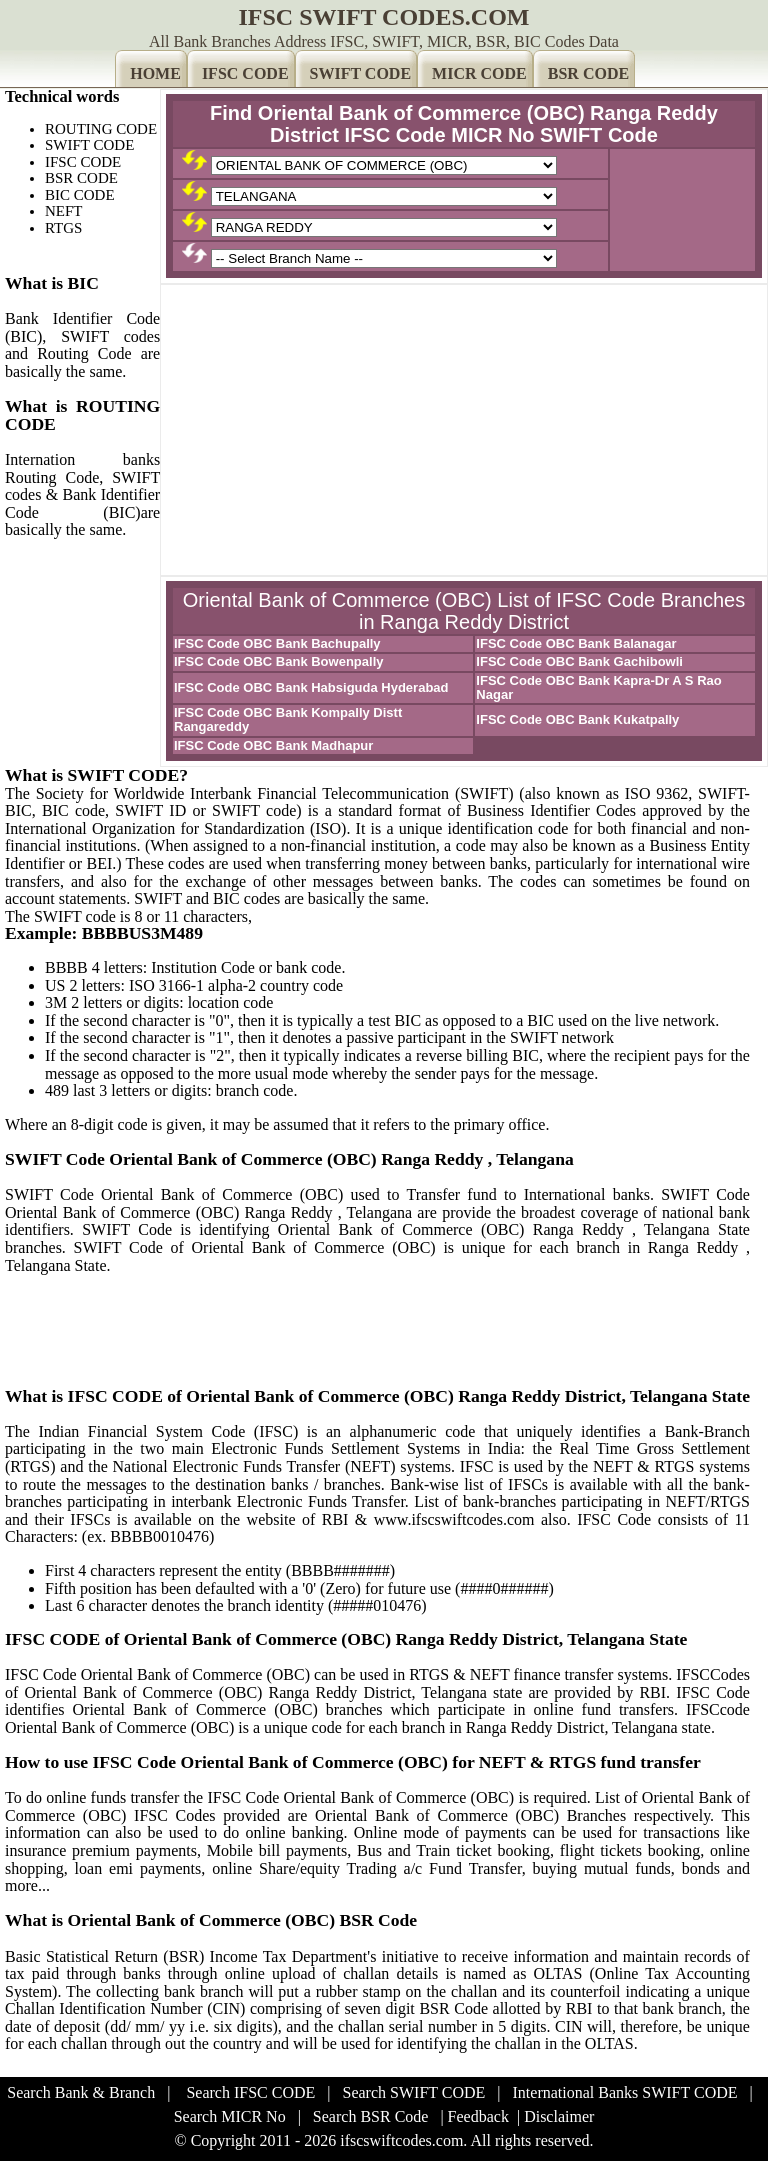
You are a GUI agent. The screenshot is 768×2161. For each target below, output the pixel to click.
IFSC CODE (245, 73)
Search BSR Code (371, 2116)
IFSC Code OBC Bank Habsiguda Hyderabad (311, 687)
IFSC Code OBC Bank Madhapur (273, 745)
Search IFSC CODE (250, 2092)
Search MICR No (230, 2116)
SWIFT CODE (361, 73)
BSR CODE (588, 73)
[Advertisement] (464, 430)
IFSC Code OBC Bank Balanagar (576, 643)
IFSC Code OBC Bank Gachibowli (579, 661)
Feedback (478, 2116)
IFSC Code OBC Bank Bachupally (277, 643)
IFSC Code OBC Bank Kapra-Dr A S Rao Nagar (598, 687)
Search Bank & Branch (81, 2092)
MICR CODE (479, 73)
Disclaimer (559, 2116)
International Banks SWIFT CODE (625, 2092)
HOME (155, 73)
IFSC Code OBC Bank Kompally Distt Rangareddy (288, 719)
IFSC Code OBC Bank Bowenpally (278, 661)
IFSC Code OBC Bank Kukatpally (577, 719)
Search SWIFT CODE (414, 2092)
